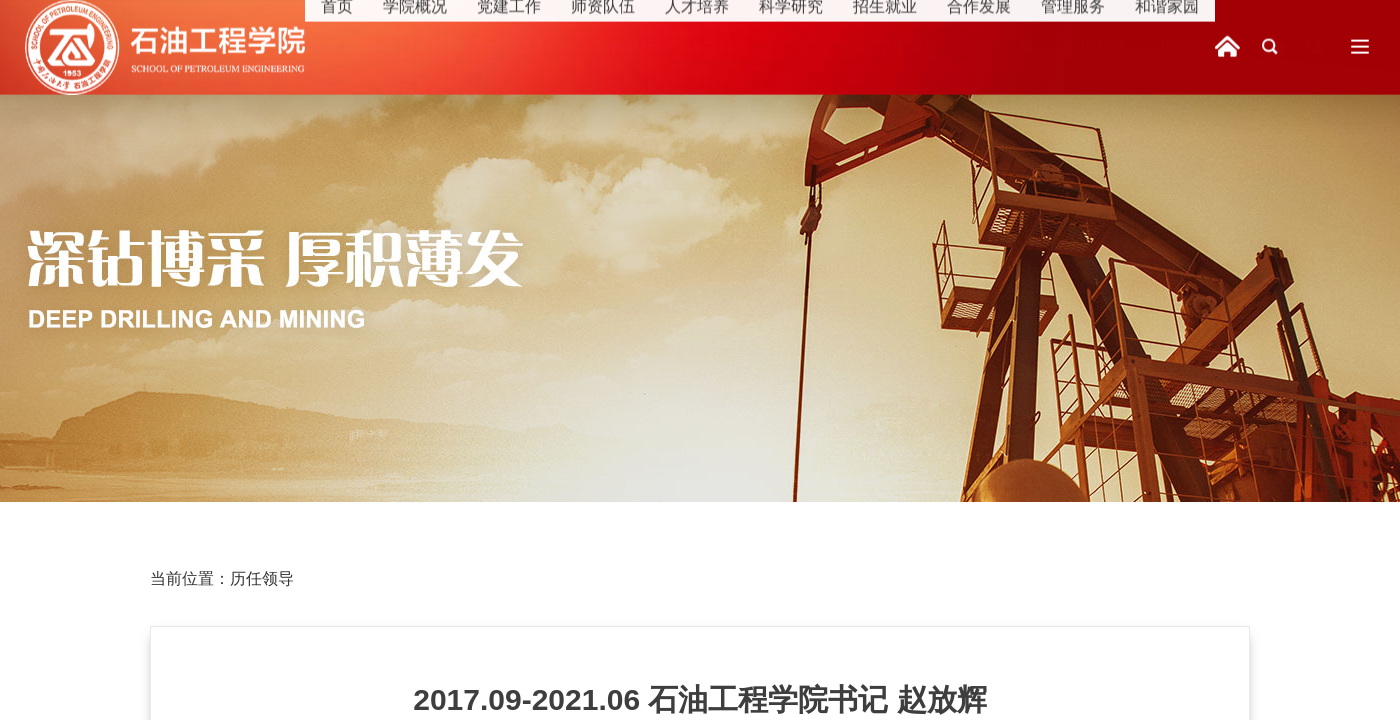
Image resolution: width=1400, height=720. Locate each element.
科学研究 (814, 46)
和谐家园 (1190, 46)
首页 (360, 46)
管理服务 (1096, 46)
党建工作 (532, 46)
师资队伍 (626, 46)
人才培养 (720, 46)
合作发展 (1002, 46)
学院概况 (438, 46)
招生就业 (908, 46)
